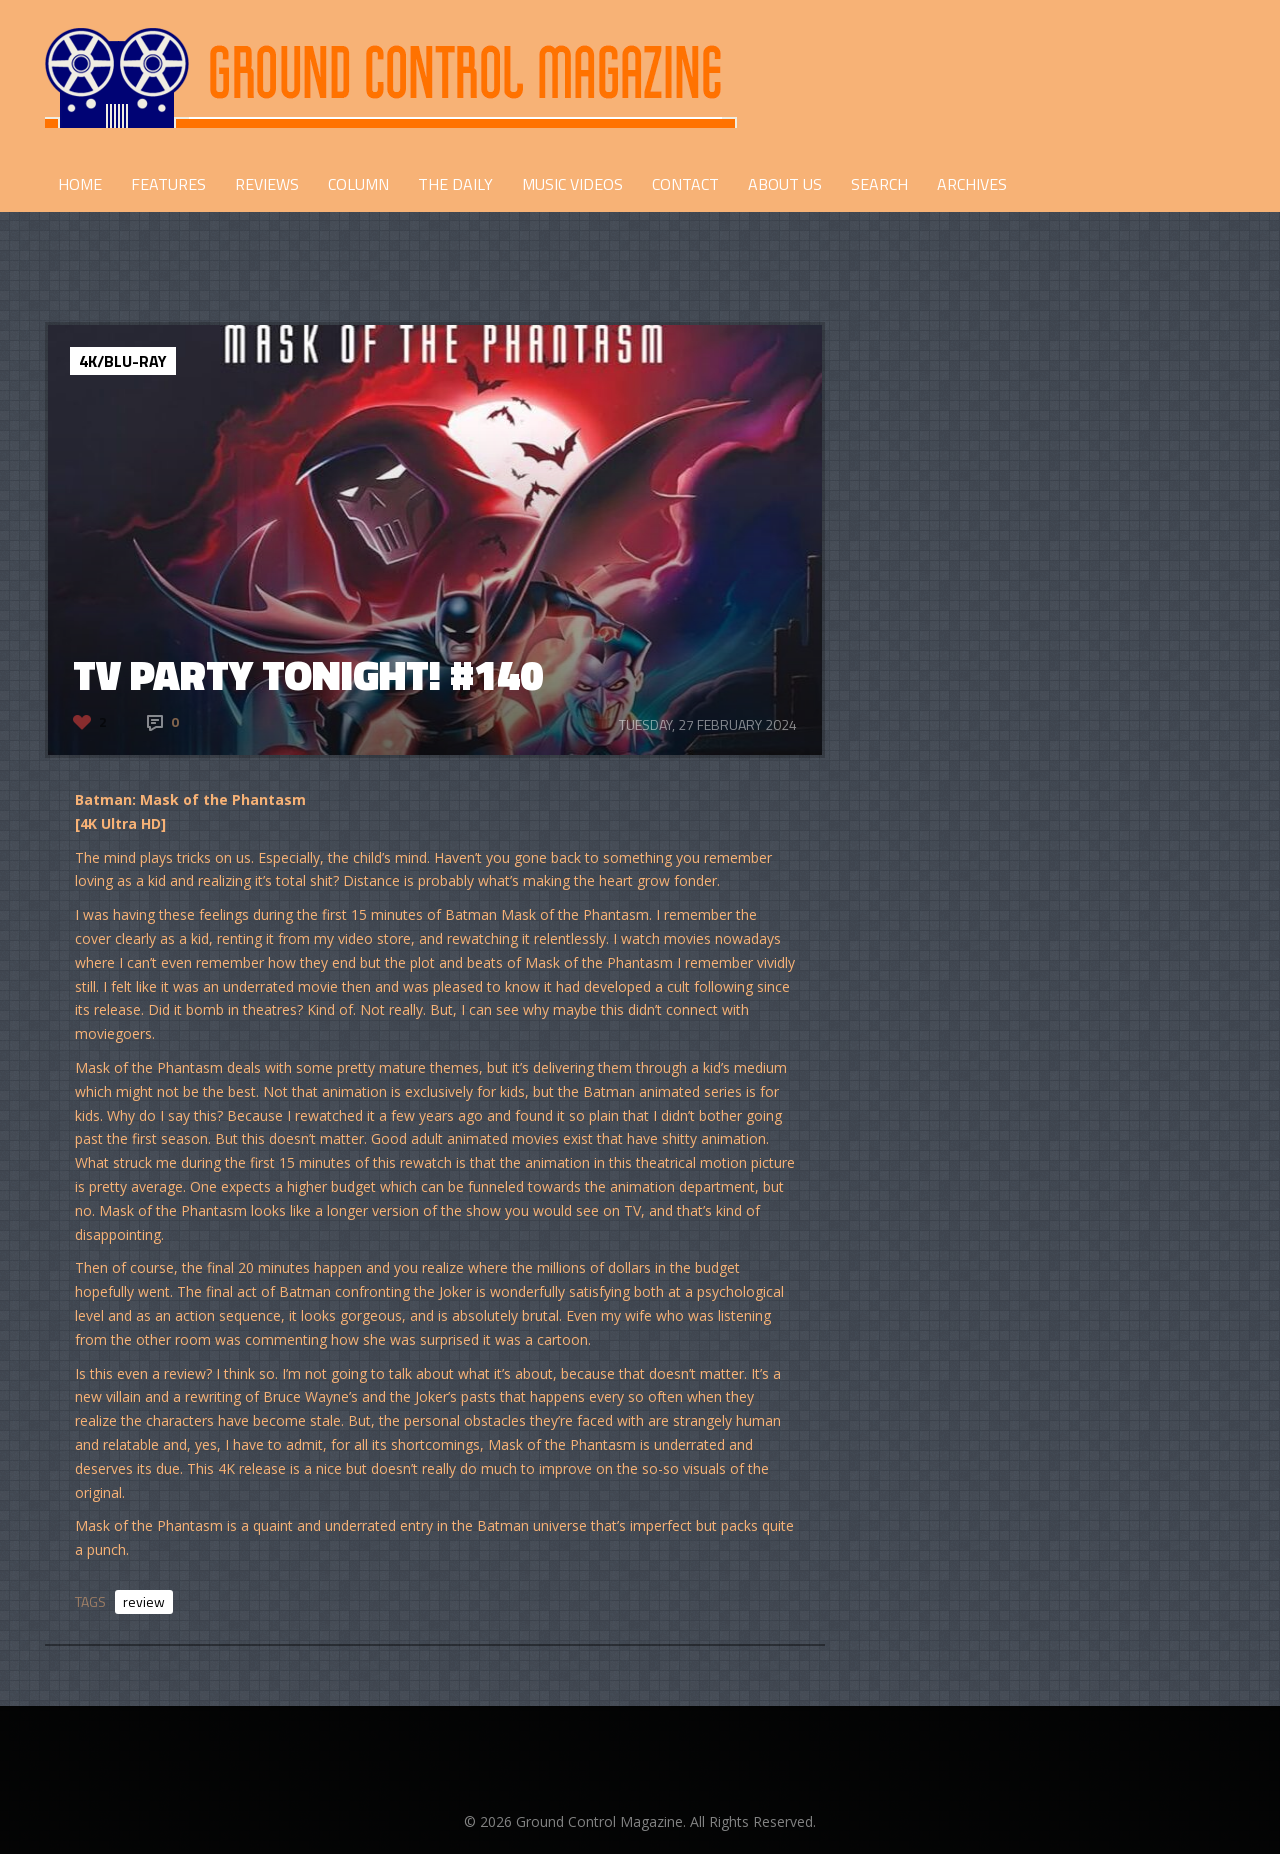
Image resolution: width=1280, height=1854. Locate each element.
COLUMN (358, 184)
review (144, 1601)
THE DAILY (455, 184)
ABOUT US (785, 184)
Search (879, 184)
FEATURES (168, 184)
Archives (972, 184)
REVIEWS (267, 184)
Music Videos (572, 184)
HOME (80, 184)
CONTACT (685, 184)
